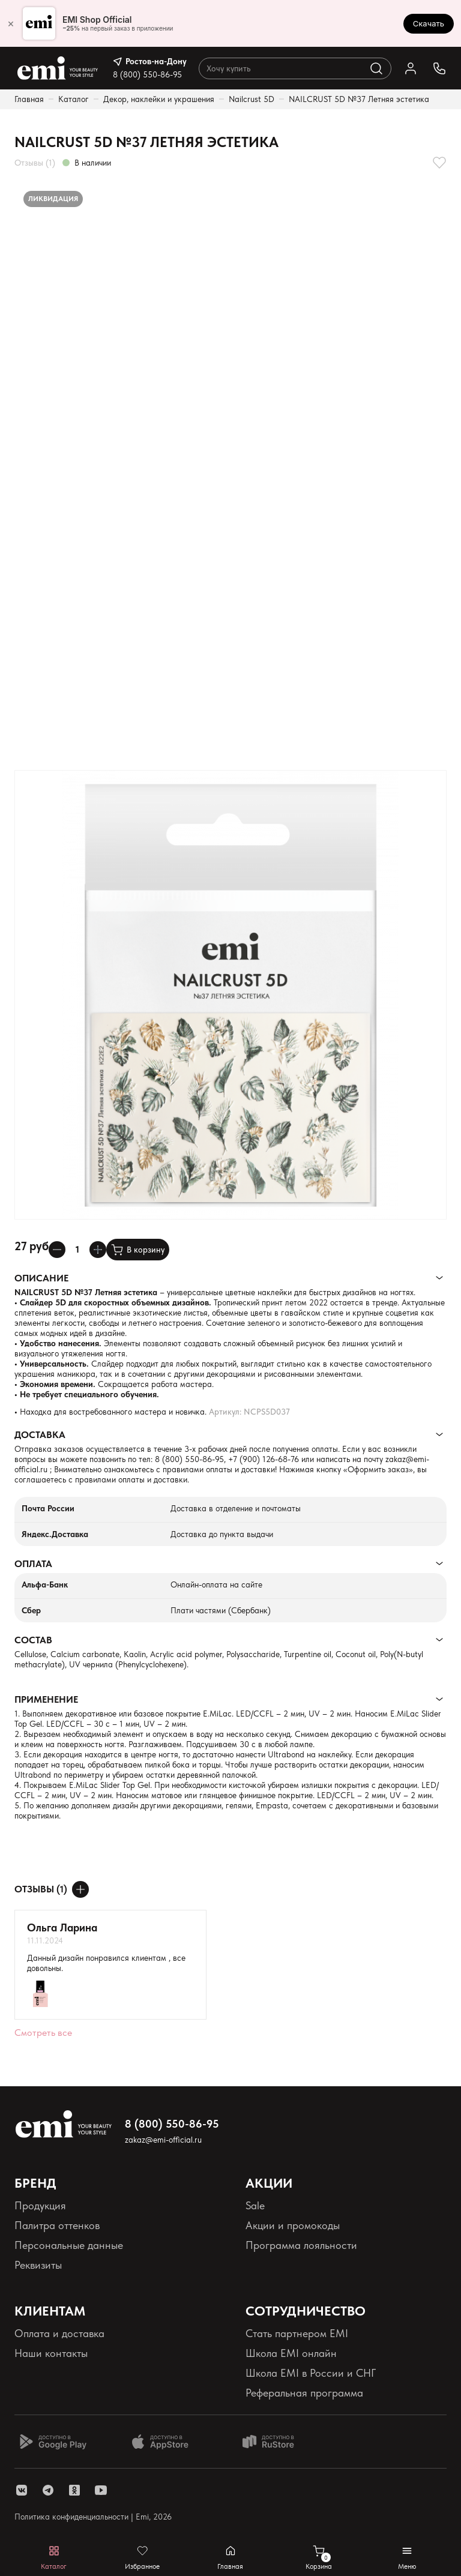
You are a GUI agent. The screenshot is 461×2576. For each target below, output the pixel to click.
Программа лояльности (301, 2245)
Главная (29, 99)
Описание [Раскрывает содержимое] (41, 1278)
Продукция (40, 2205)
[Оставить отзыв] (80, 1889)
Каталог (73, 99)
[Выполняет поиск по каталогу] (376, 68)
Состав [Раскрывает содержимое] (33, 1640)
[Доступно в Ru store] (276, 2442)
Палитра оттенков (57, 2225)
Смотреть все (43, 2032)
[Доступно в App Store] (164, 2442)
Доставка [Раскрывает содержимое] (39, 1434)
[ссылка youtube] (101, 2490)
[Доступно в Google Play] (52, 2442)
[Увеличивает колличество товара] (97, 1249)
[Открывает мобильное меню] (407, 2558)
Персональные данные (68, 2245)
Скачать (428, 23)
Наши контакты (51, 2353)
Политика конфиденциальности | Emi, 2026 (93, 2516)
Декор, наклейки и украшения (158, 99)
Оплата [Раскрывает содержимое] (33, 1563)
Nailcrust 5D (251, 99)
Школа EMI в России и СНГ (311, 2373)
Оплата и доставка (59, 2333)
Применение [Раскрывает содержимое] (46, 1699)
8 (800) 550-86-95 (147, 74)
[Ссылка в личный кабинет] (410, 68)
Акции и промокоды (293, 2225)
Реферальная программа (304, 2392)
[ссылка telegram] (48, 2490)
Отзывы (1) (34, 162)
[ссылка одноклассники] (74, 2490)
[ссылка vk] (21, 2490)
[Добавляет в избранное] (439, 162)
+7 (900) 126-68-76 (263, 1459)
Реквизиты (38, 2265)
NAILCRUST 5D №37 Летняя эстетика (359, 99)
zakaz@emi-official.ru (163, 2139)
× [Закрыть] (10, 23)
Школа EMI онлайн (291, 2353)
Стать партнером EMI (297, 2333)
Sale (255, 2205)
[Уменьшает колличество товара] (57, 1249)
